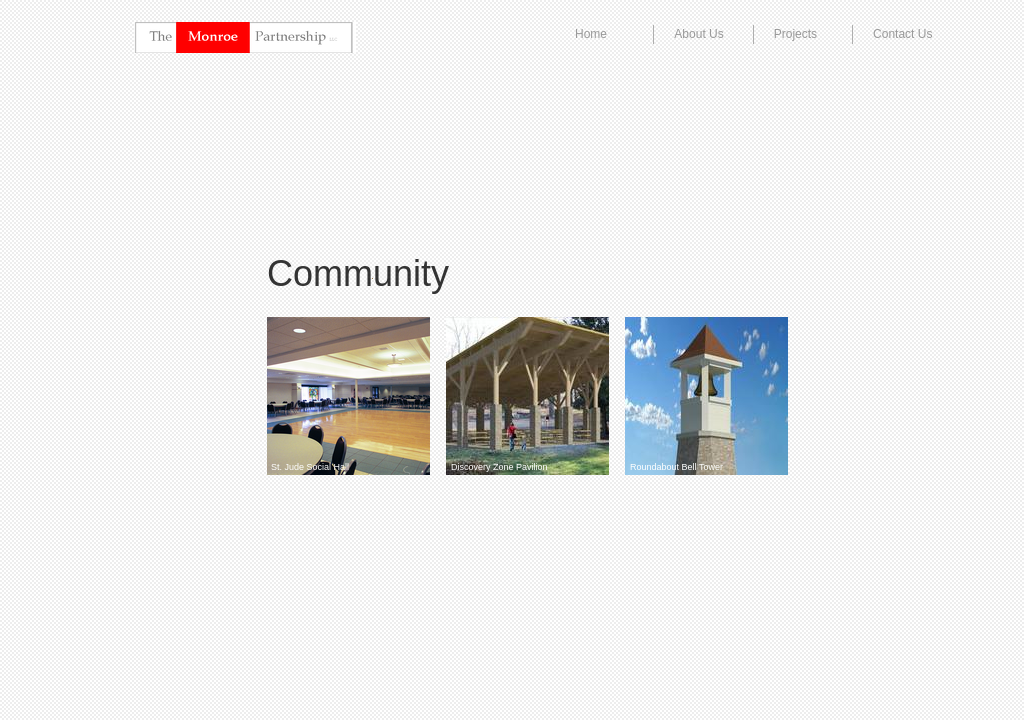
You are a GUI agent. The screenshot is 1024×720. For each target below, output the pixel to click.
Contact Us (902, 34)
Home (591, 34)
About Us (698, 34)
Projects (795, 34)
